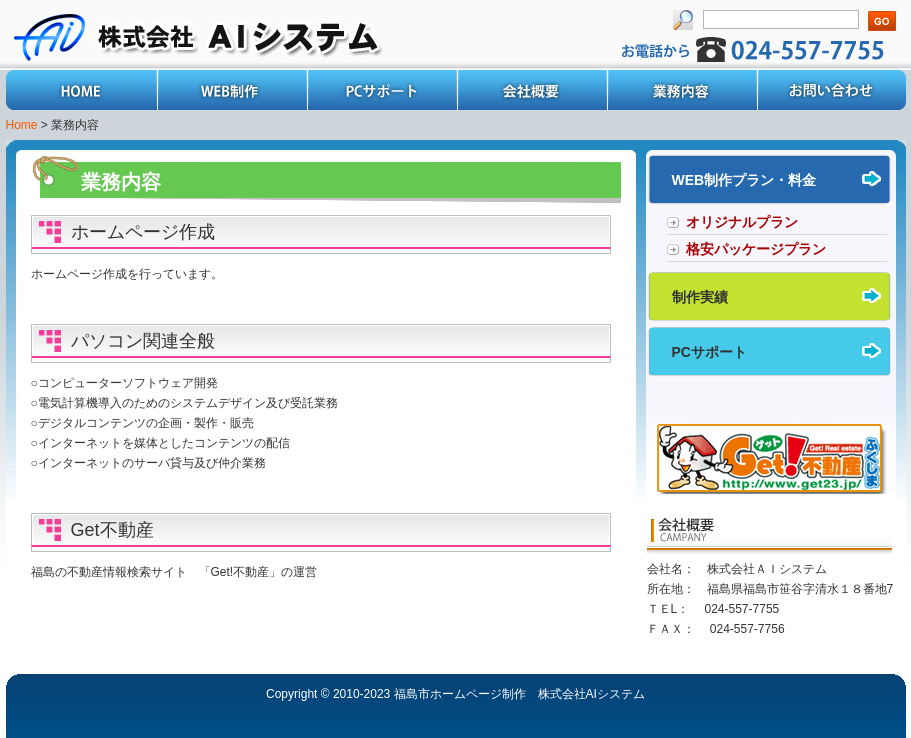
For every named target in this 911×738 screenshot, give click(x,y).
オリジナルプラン (742, 222)
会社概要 (531, 90)
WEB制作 (231, 90)
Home (81, 90)
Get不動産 (112, 530)
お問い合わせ (831, 90)
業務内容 (681, 90)
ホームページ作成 (143, 232)
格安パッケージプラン (756, 249)
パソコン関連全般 (143, 341)
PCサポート (381, 90)
